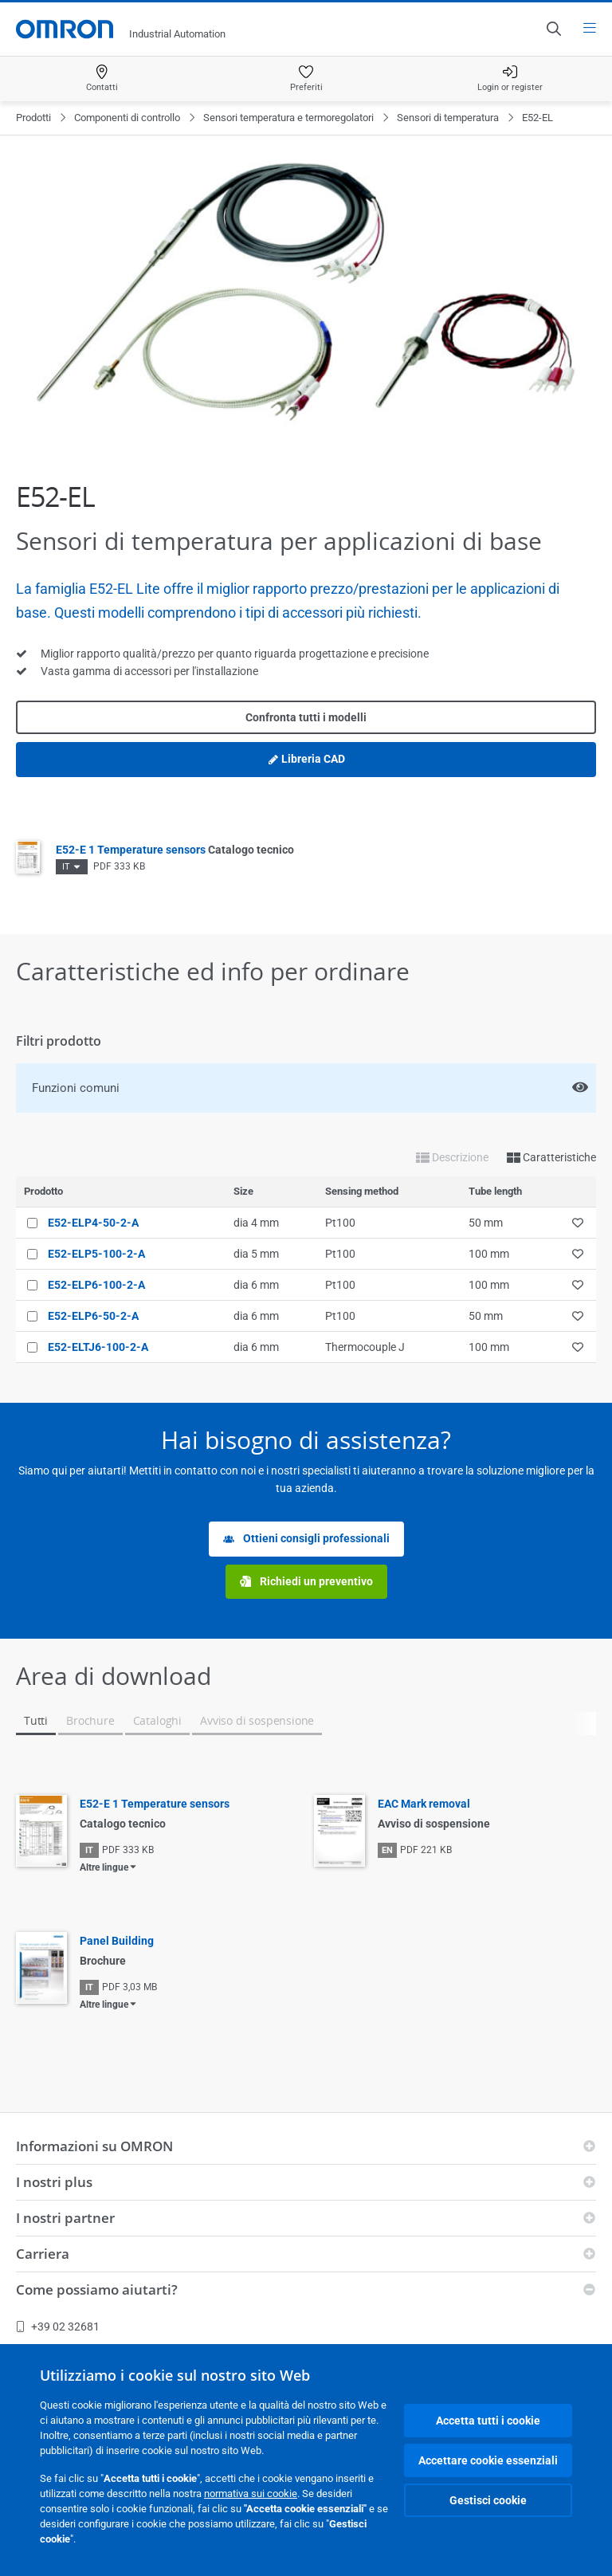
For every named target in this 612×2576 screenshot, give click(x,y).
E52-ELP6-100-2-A (96, 1284)
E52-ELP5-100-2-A (96, 1253)
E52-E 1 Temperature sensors (175, 849)
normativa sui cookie (250, 2493)
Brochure (90, 1720)
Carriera (42, 2253)
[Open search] (553, 29)
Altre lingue (104, 1867)
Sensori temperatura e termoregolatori (288, 118)
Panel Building (117, 1940)
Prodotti (33, 118)
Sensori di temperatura (448, 118)
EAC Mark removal (424, 1803)
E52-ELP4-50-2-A (93, 1222)
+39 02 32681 (58, 2326)
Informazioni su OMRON (94, 2146)
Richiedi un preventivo (306, 1581)
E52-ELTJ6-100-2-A (98, 1347)
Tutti (36, 1720)
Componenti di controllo (127, 118)
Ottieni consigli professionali (306, 1538)
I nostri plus (54, 2182)
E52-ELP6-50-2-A (93, 1316)
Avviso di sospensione (257, 1720)
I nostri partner (65, 2218)
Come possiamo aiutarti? (97, 2289)
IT (66, 867)
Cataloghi (157, 1720)
